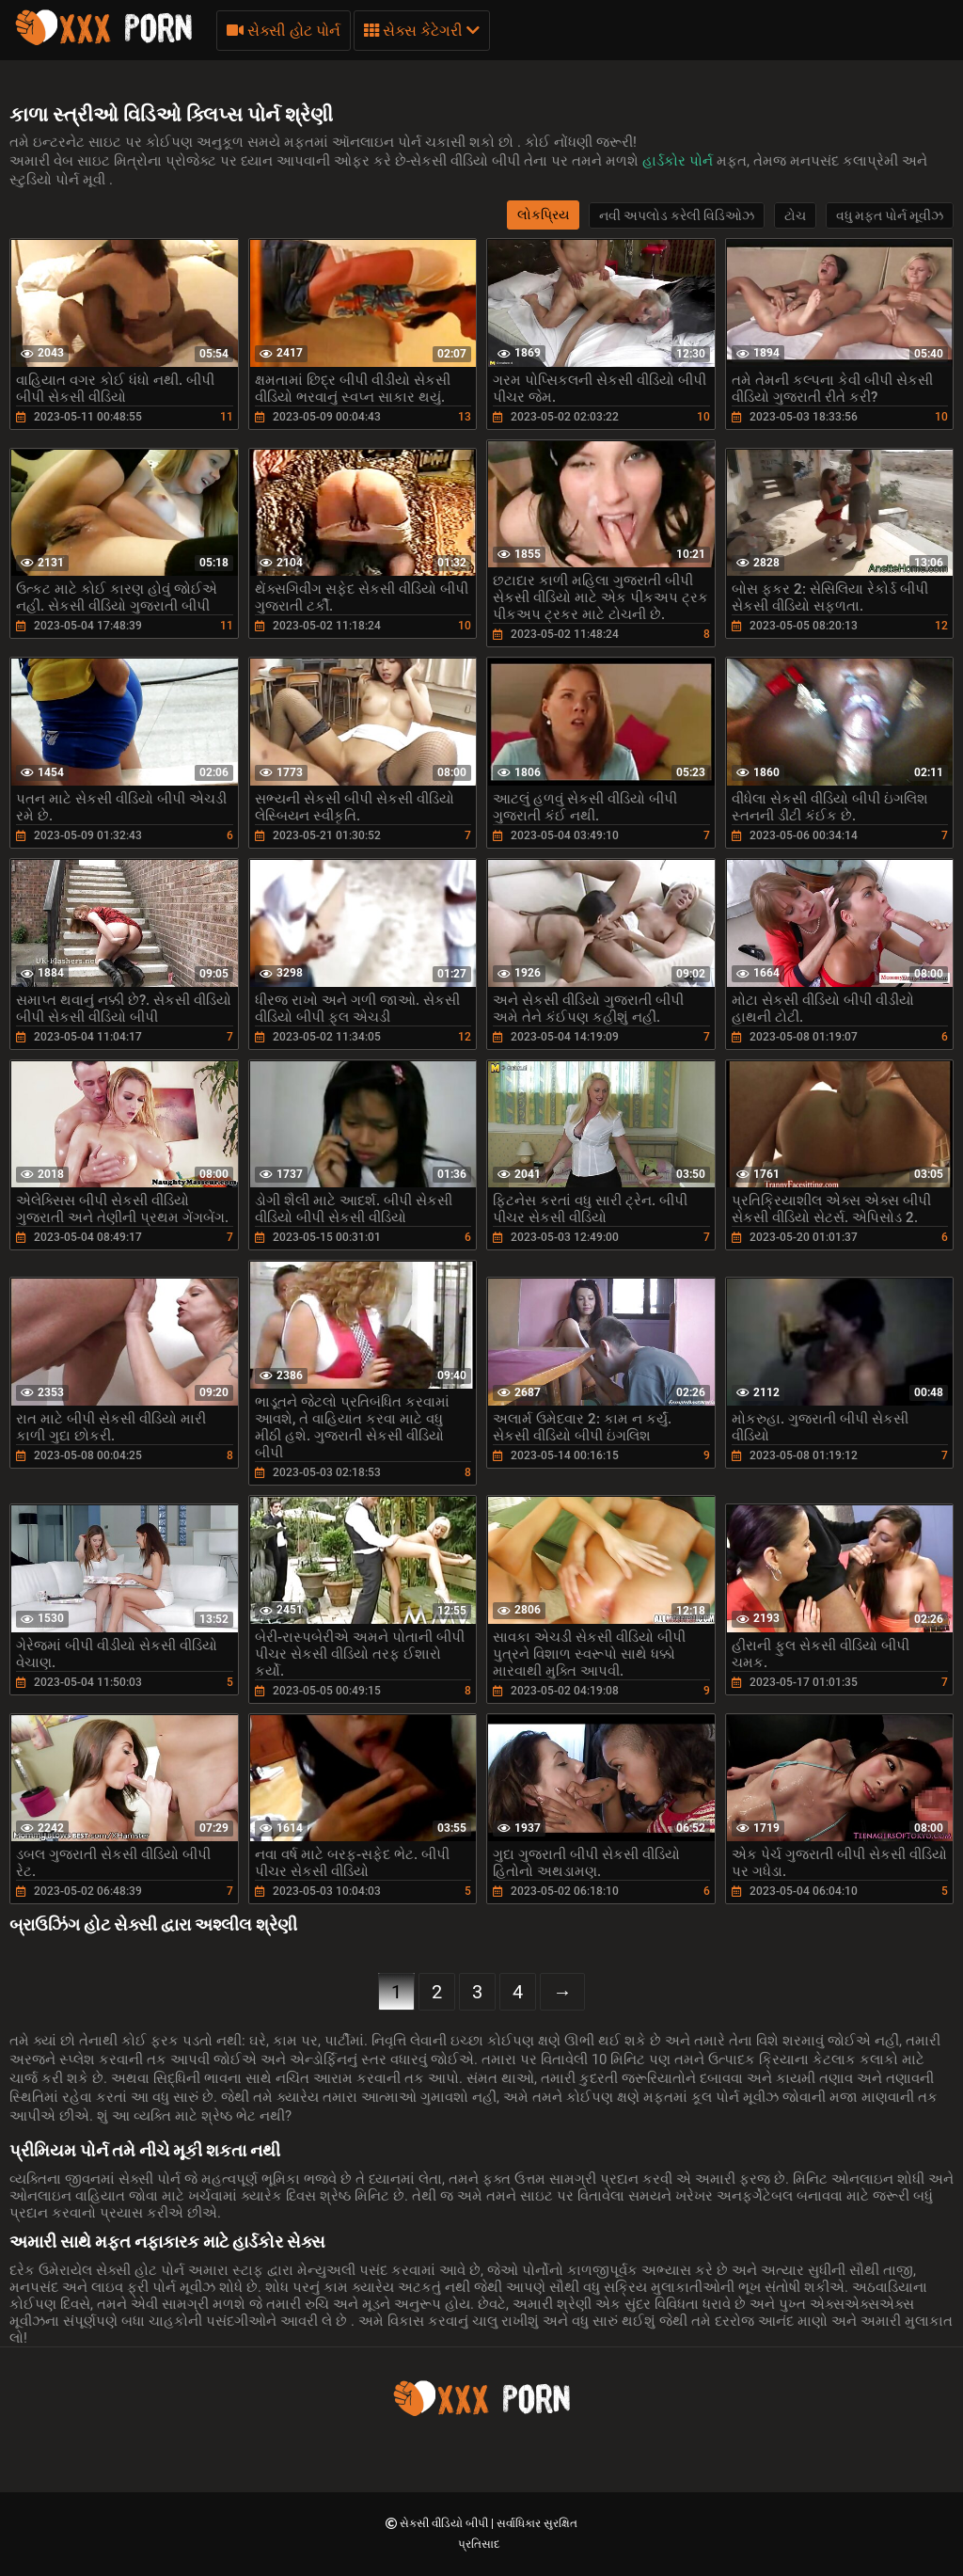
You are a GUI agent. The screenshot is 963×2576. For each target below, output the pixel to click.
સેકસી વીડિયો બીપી (445, 2523)
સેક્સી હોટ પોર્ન (283, 30)
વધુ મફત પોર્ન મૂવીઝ (889, 215)
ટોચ (795, 215)
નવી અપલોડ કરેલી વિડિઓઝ (676, 215)
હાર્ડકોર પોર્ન (679, 160)
